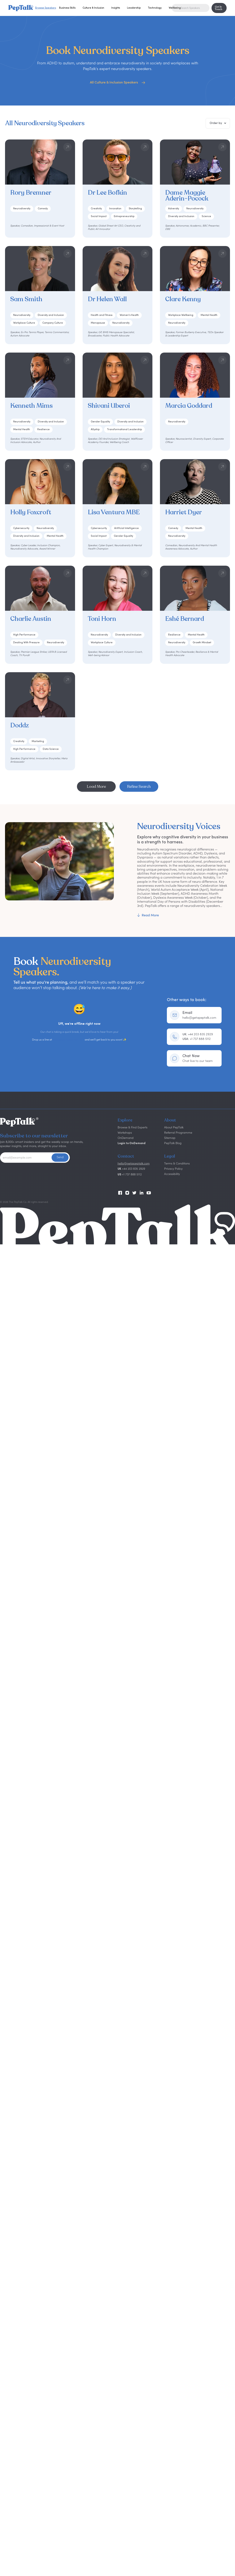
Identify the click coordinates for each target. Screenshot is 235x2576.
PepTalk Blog (173, 1143)
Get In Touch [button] (218, 8)
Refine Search (139, 786)
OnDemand (126, 1138)
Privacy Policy (173, 1168)
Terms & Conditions (177, 1163)
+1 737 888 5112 (196, 1039)
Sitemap (169, 1138)
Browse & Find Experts (132, 1127)
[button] (67, 8)
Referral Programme (178, 1132)
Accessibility (172, 1174)
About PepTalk (173, 1127)
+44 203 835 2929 (197, 1034)
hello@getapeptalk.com (68, 1039)
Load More (96, 786)
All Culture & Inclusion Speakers (114, 82)
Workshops (125, 1132)
